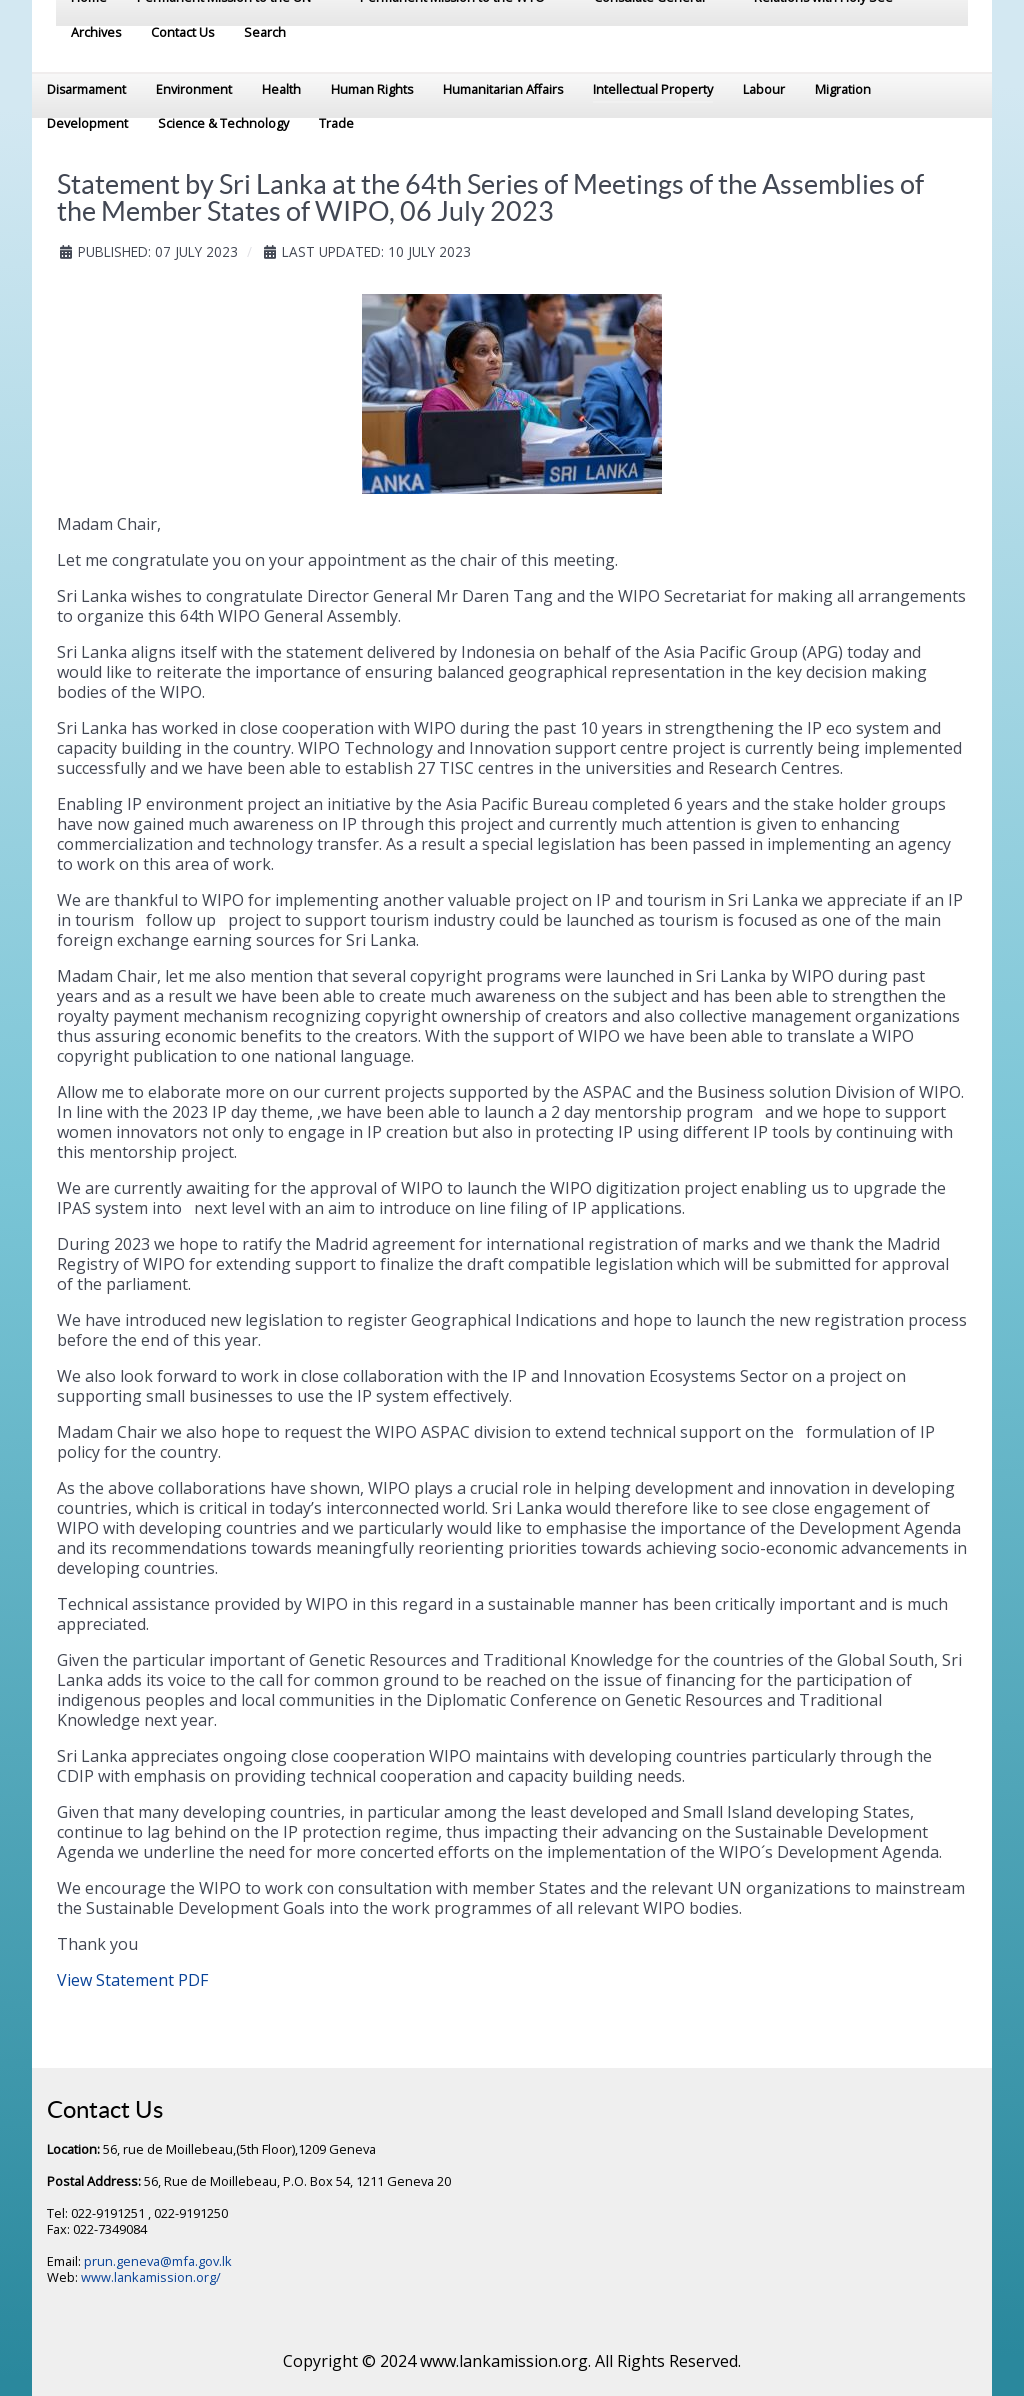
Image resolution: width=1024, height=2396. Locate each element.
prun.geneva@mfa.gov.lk (158, 2261)
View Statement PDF (132, 1980)
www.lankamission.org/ (151, 2277)
